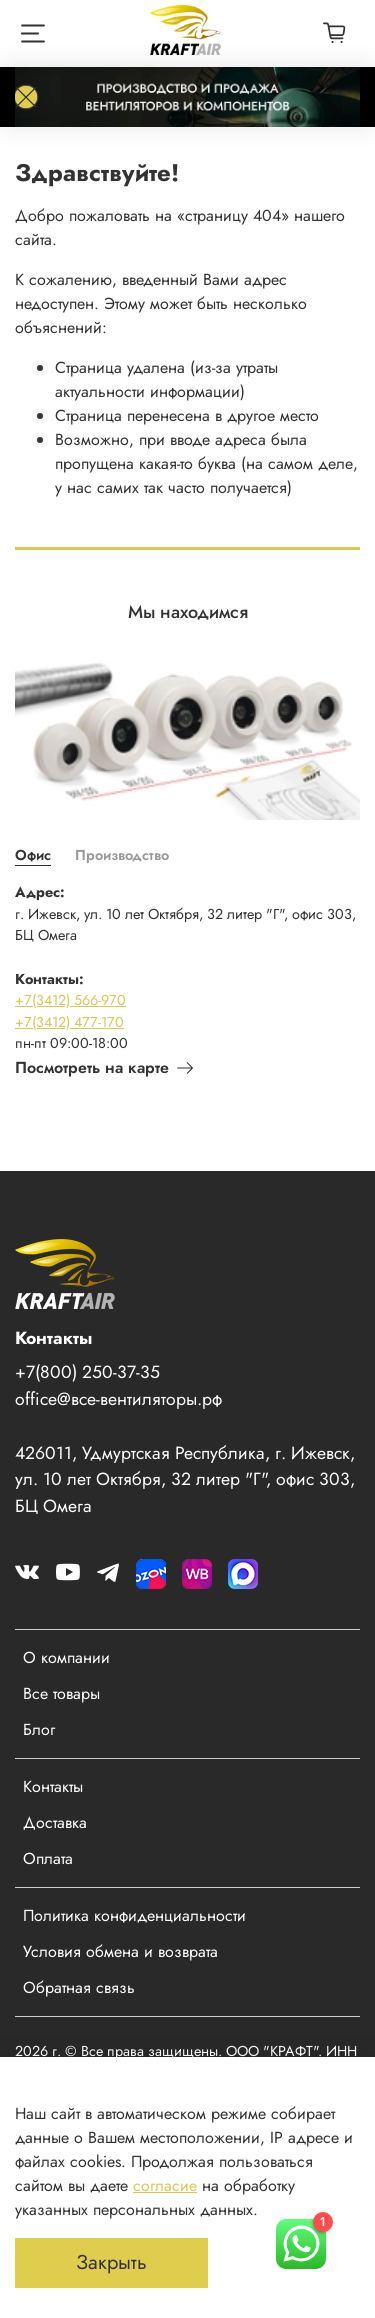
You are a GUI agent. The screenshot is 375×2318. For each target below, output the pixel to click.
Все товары (61, 1693)
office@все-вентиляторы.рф (118, 1399)
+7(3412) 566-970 (70, 1000)
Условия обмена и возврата (120, 1951)
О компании (66, 1657)
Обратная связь (79, 1987)
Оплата (48, 1858)
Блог (39, 1729)
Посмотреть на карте (104, 1067)
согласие (165, 2185)
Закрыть (111, 2262)
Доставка (55, 1822)
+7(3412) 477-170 (69, 1022)
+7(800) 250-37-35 (87, 1372)
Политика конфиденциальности (134, 1915)
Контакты (53, 1786)
